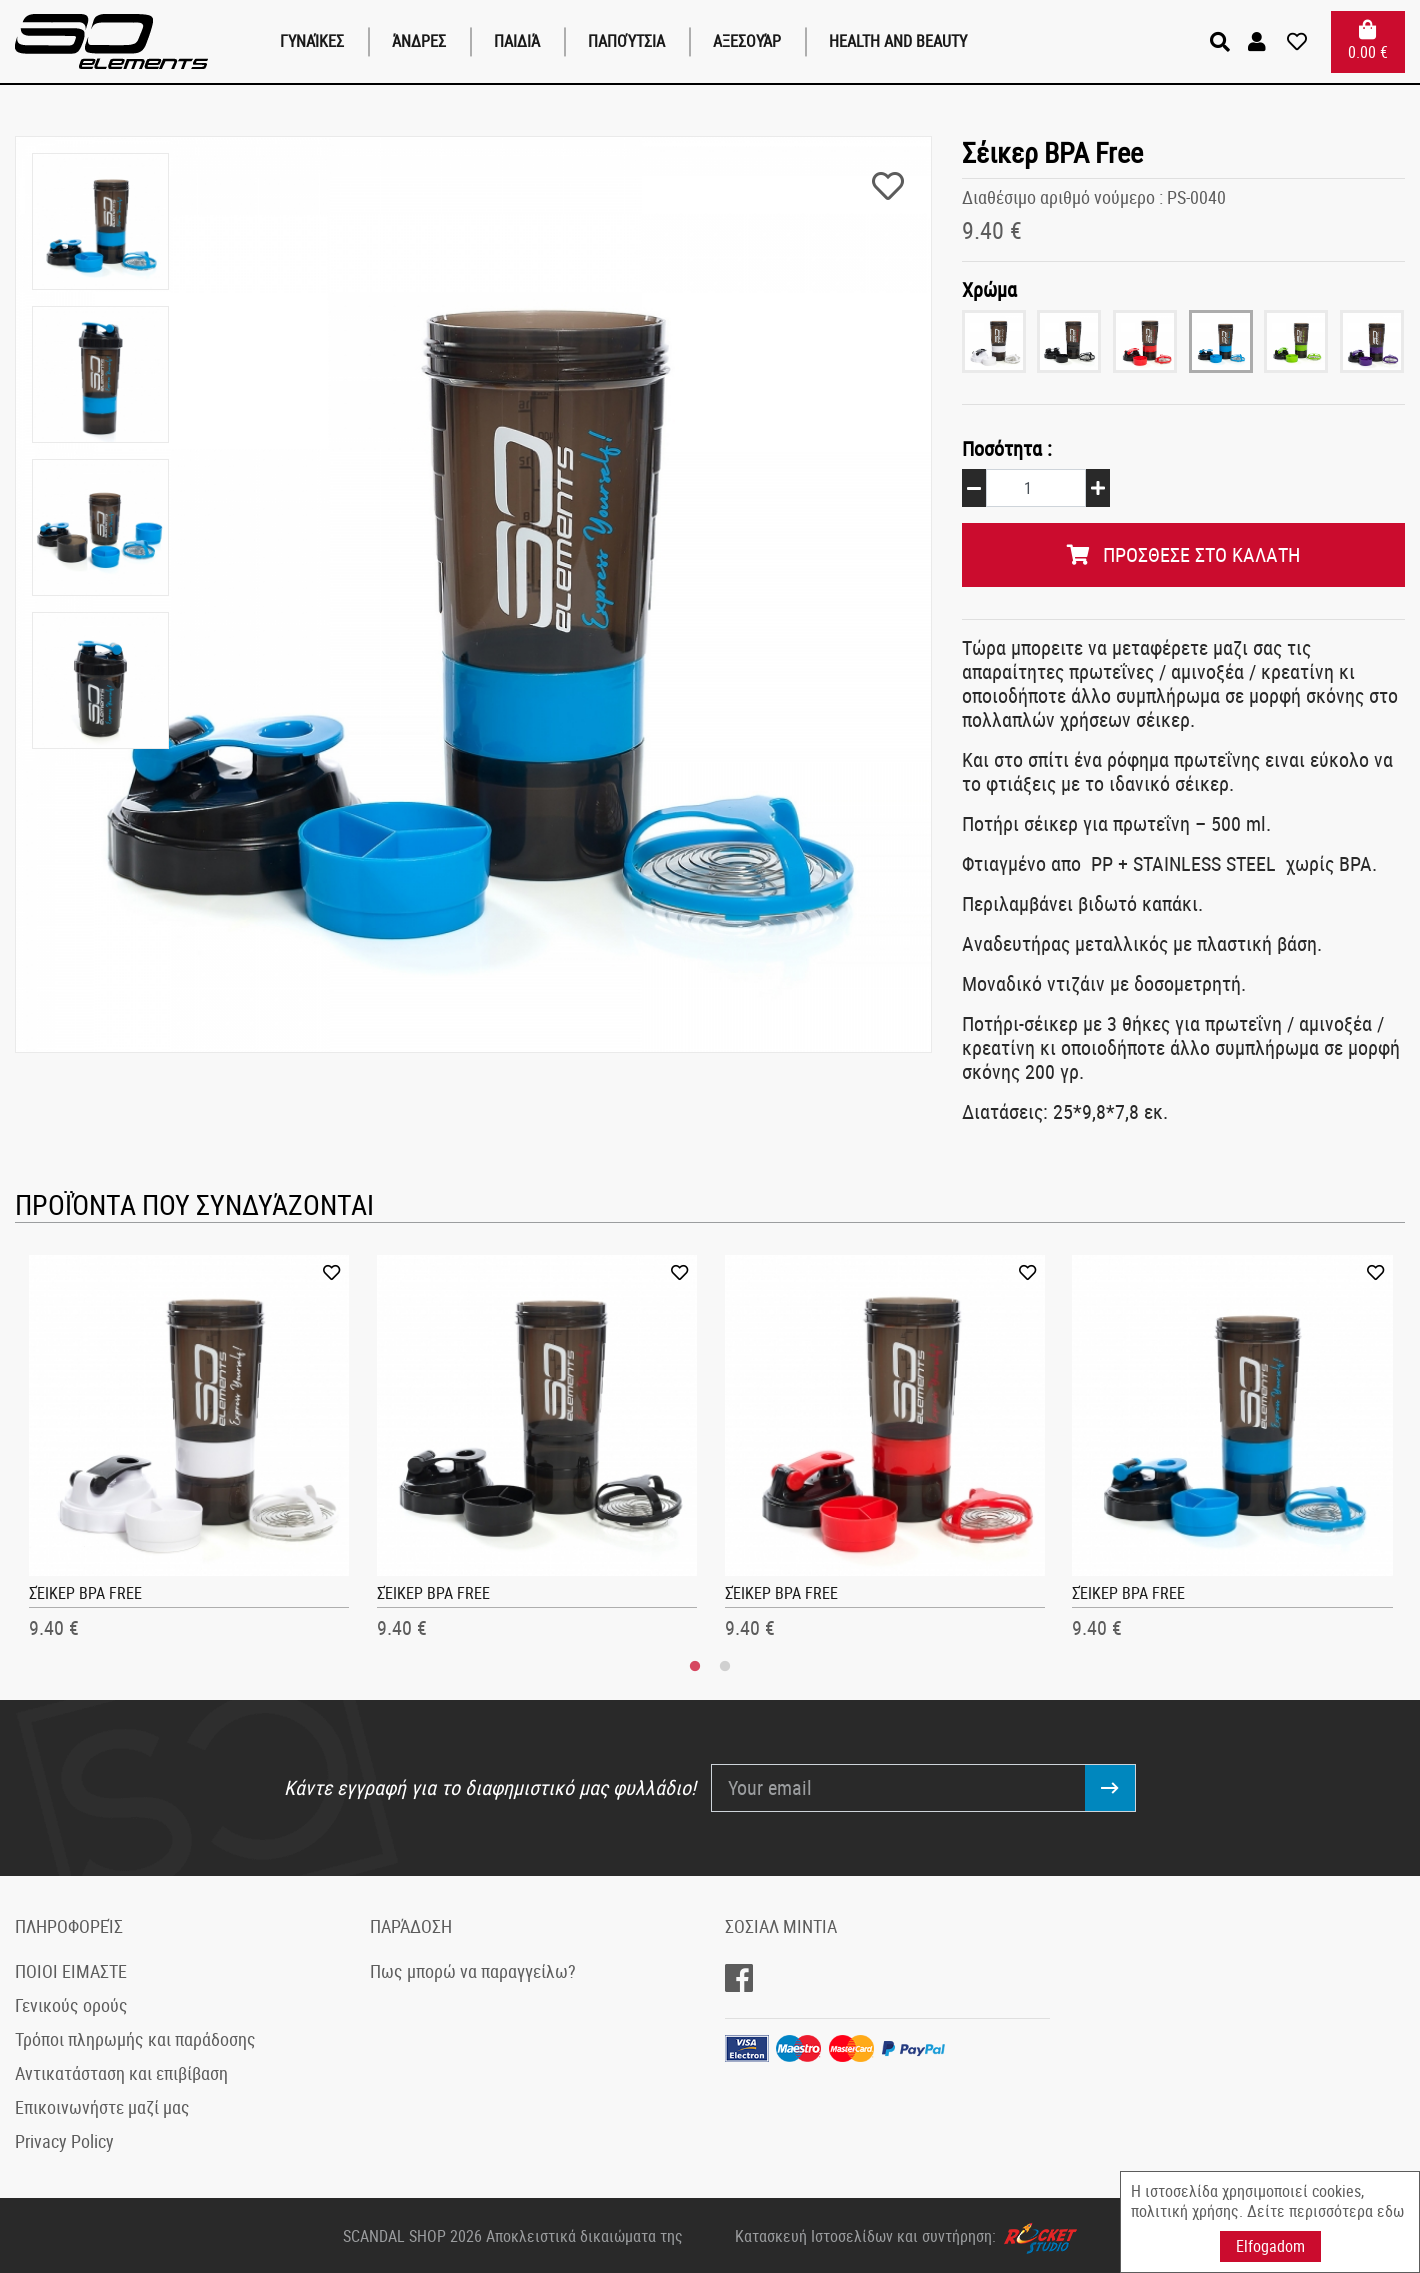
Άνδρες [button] (419, 41)
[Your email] (898, 1786)
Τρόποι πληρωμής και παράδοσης (135, 2037)
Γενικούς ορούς (71, 2003)
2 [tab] (725, 1665)
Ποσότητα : (1007, 447)
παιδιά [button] (517, 41)
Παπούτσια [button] (626, 41)
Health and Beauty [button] (898, 41)
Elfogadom (1270, 2246)
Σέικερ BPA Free (85, 1591)
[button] (1259, 42)
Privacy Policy (64, 2139)
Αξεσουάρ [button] (747, 41)
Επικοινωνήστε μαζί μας (102, 2105)
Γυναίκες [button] (312, 41)
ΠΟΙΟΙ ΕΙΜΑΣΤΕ (71, 1969)
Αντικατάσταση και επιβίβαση (121, 2071)
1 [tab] (695, 1665)
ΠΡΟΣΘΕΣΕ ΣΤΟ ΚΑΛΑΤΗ (1183, 552)
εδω (1390, 2211)
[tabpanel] (189, 1451)
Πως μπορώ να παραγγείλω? (473, 1969)
